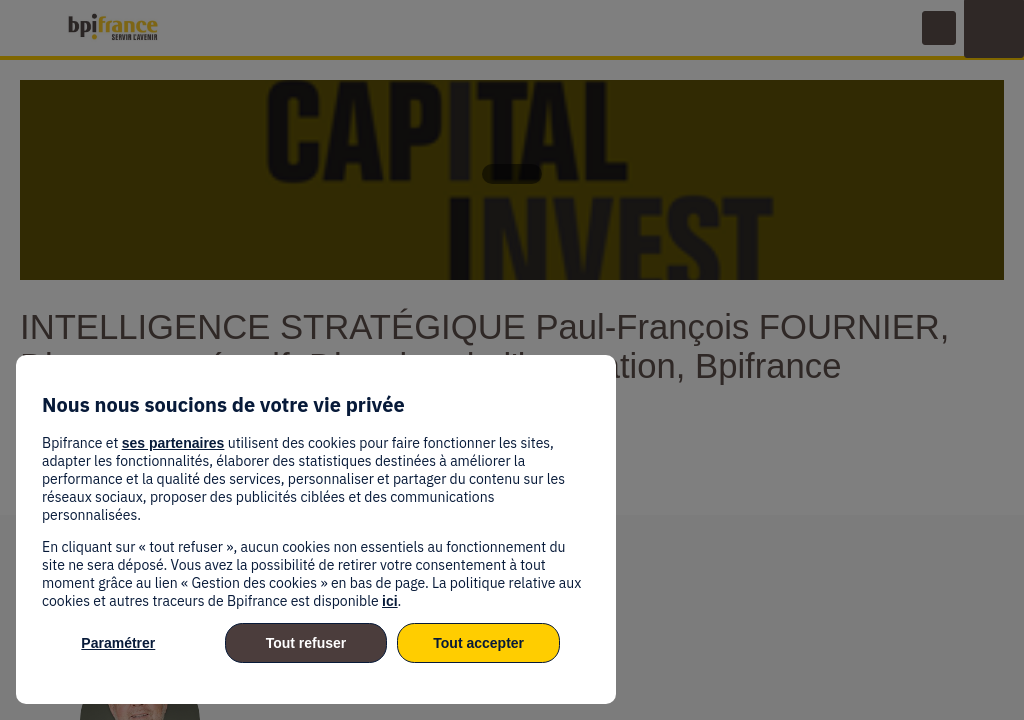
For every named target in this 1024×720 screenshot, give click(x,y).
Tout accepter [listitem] (478, 643)
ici (390, 601)
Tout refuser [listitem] (306, 643)
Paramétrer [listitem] (118, 643)
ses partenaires (173, 443)
